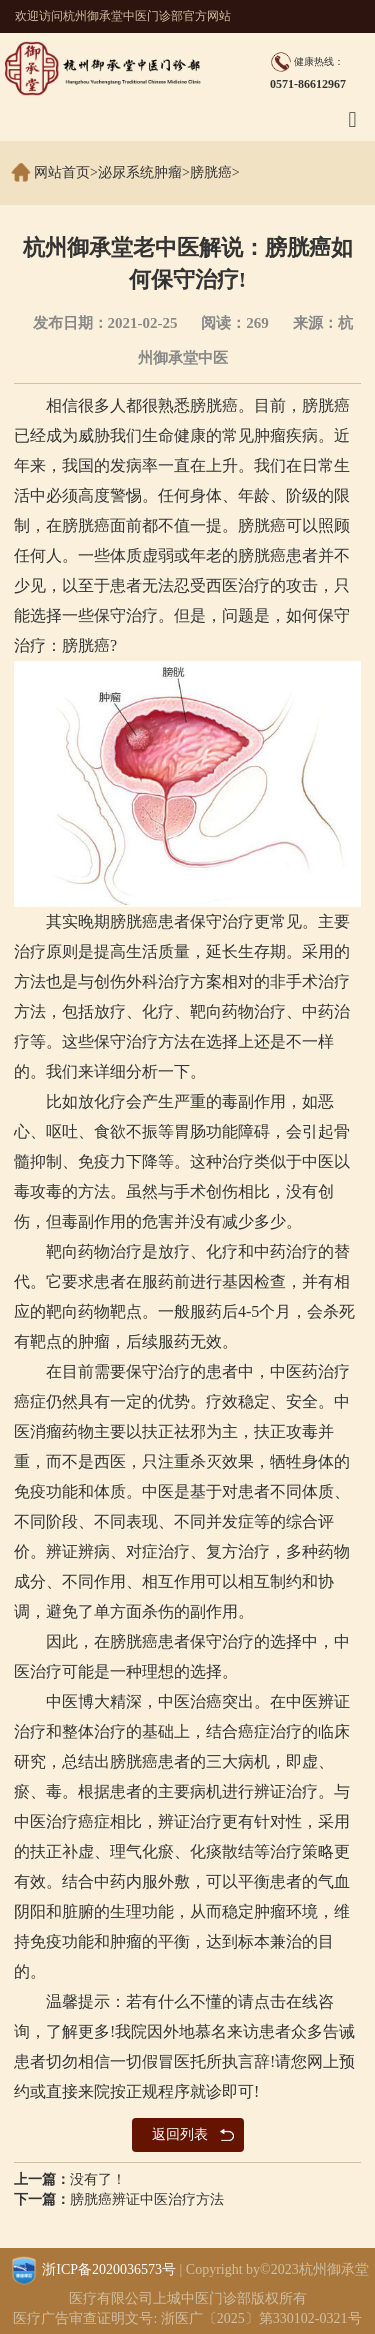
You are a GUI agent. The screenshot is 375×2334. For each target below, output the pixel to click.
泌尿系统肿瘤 (140, 172)
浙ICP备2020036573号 (109, 2269)
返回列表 (180, 2134)
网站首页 (62, 172)
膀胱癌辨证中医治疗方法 (147, 2199)
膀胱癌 (211, 172)
